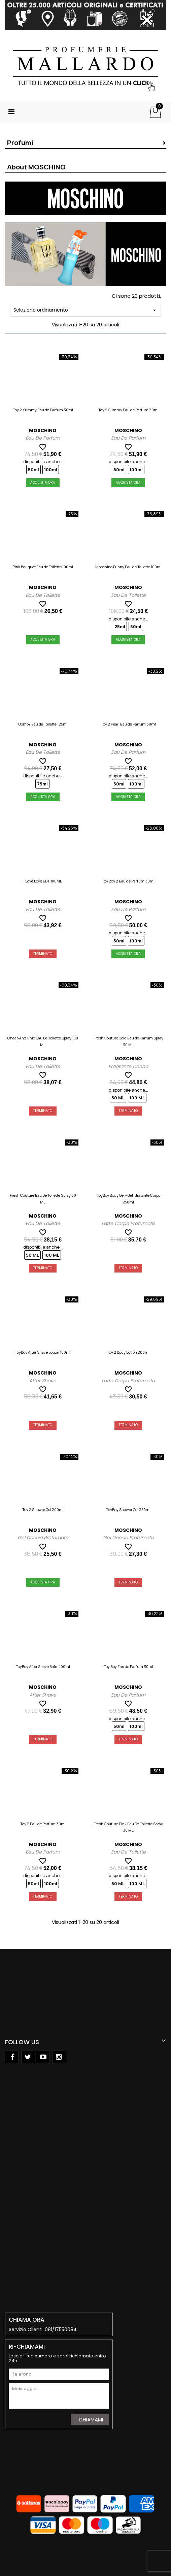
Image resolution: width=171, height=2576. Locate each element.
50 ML (118, 1098)
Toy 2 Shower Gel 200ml (43, 1509)
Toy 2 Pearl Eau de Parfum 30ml (128, 724)
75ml (42, 784)
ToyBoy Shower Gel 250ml (128, 1509)
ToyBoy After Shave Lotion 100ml (43, 1352)
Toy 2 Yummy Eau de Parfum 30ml (43, 409)
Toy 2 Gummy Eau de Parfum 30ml (128, 409)
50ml (33, 469)
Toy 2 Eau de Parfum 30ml (43, 1823)
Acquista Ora (42, 482)
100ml (50, 469)
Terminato (42, 953)
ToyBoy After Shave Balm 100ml (43, 1666)
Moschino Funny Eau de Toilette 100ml (128, 566)
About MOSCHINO (36, 166)
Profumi (20, 142)
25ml (119, 626)
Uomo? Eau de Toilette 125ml (43, 724)
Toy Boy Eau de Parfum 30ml (128, 1666)
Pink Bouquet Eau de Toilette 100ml (42, 566)
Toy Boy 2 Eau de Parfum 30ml (128, 880)
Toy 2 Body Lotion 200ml (128, 1352)
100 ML (137, 1098)
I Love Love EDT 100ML (43, 880)
